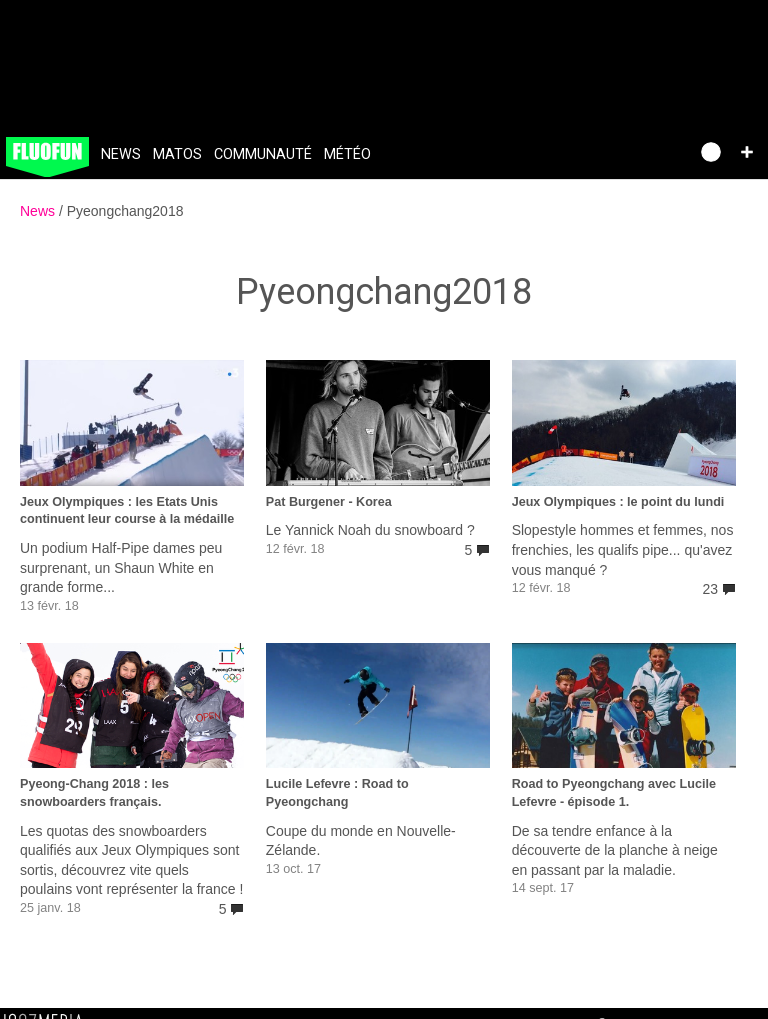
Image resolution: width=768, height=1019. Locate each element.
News (121, 154)
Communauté (263, 154)
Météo (347, 154)
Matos (177, 154)
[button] (747, 152)
